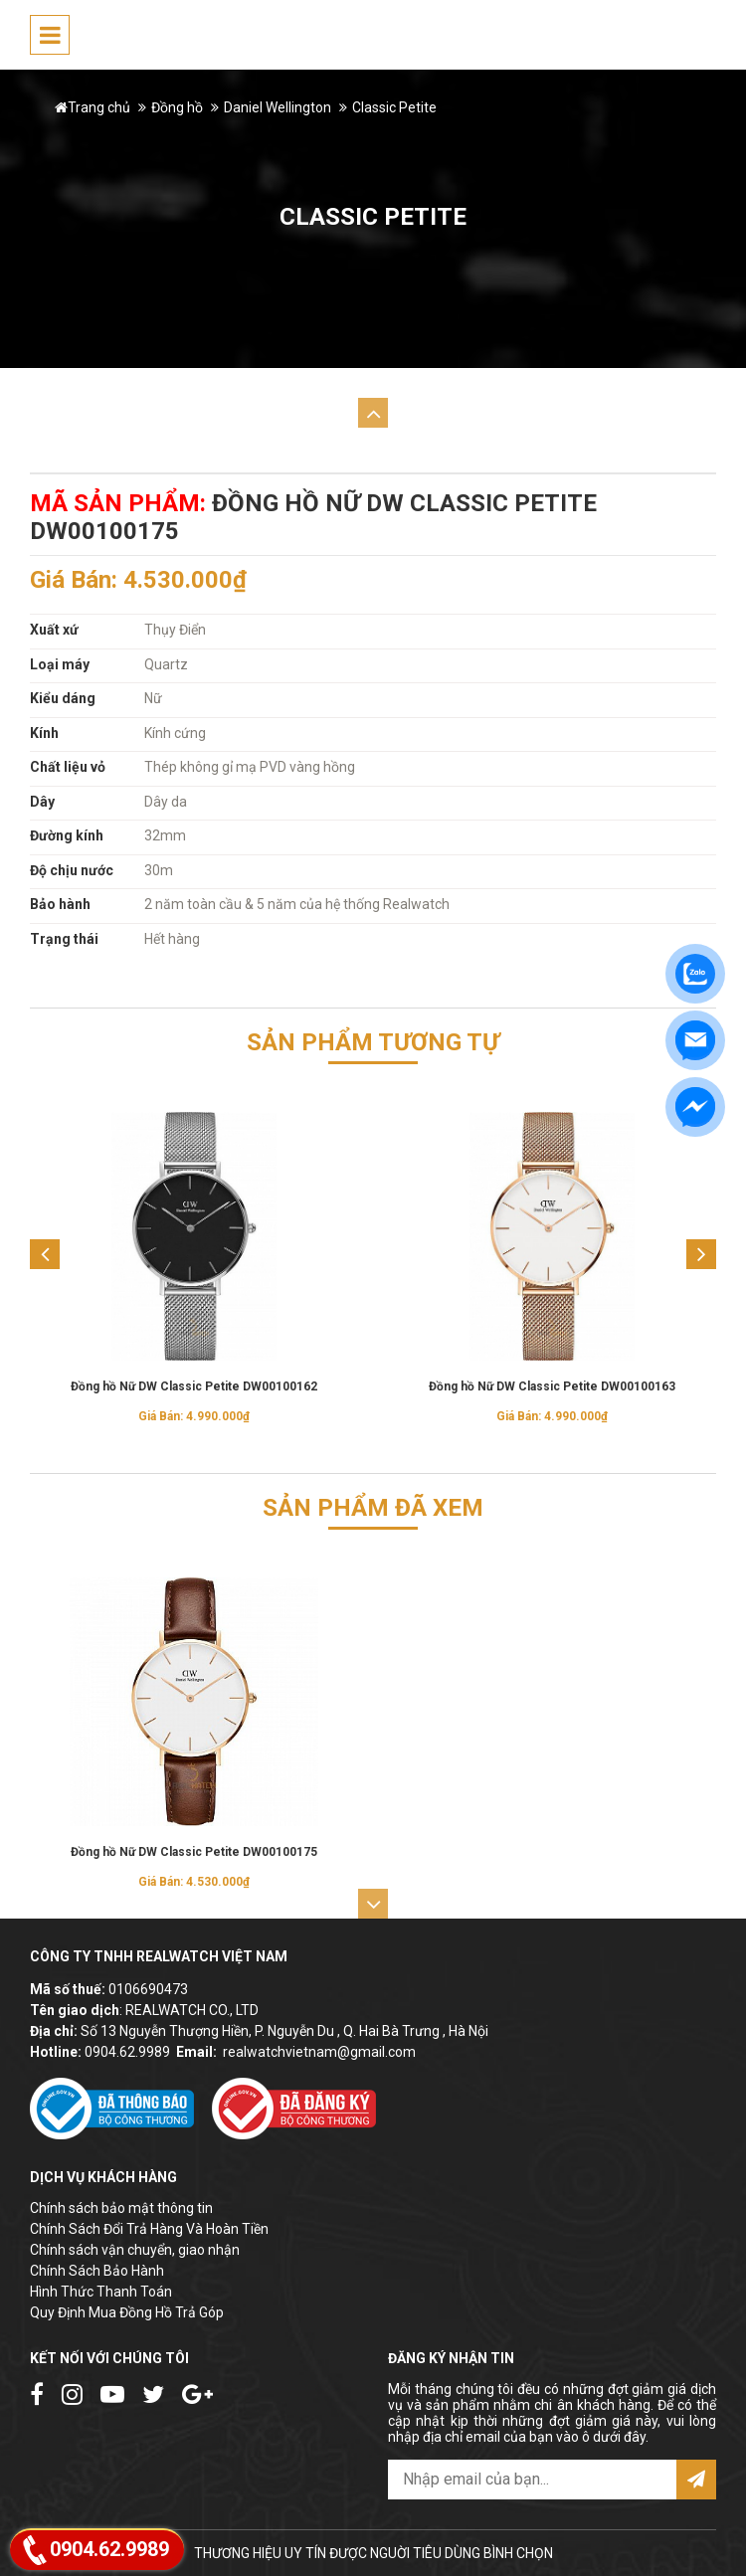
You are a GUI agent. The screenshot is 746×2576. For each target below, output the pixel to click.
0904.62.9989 (127, 2052)
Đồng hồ (177, 107)
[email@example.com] (532, 2479)
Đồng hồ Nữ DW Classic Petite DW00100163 (552, 1386)
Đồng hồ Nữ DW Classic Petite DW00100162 (194, 1386)
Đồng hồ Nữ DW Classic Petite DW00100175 (194, 1852)
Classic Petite (394, 107)
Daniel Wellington (277, 107)
